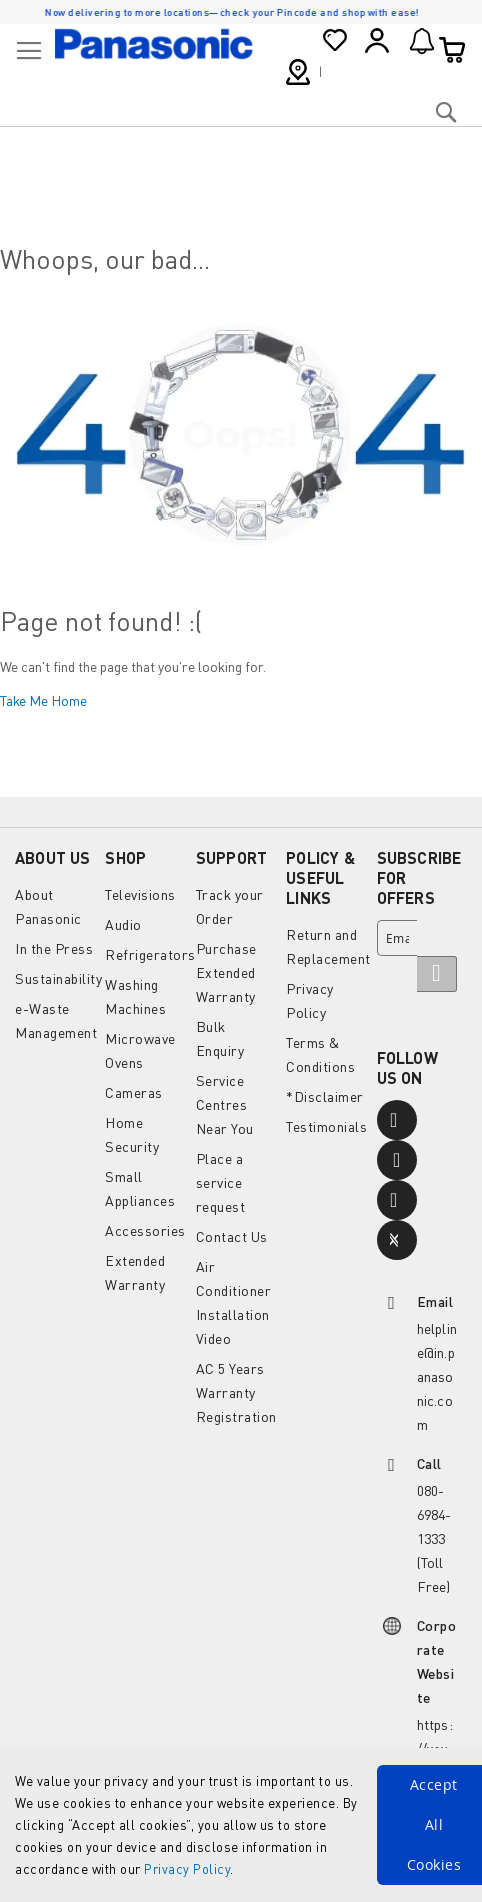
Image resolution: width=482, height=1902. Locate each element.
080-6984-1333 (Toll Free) (434, 1538)
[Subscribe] (437, 974)
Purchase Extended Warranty (226, 972)
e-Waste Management (56, 1020)
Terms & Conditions (320, 1054)
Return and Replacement (328, 946)
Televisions (140, 894)
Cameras (134, 1092)
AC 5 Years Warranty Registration (236, 1392)
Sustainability (58, 978)
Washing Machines (135, 996)
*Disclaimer (325, 1096)
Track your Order (230, 906)
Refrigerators (150, 954)
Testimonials (326, 1126)
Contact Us (232, 1236)
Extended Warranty (135, 1272)
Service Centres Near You (225, 1104)
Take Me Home (43, 700)
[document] (241, 1825)
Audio (123, 924)
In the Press (54, 948)
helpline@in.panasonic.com (437, 1376)
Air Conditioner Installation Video (234, 1302)
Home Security (132, 1134)
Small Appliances (140, 1188)
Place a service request (221, 1182)
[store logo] (154, 44)
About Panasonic (48, 906)
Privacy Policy (187, 1869)
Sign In (377, 41)
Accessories (145, 1230)
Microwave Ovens (140, 1050)
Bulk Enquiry (220, 1038)
